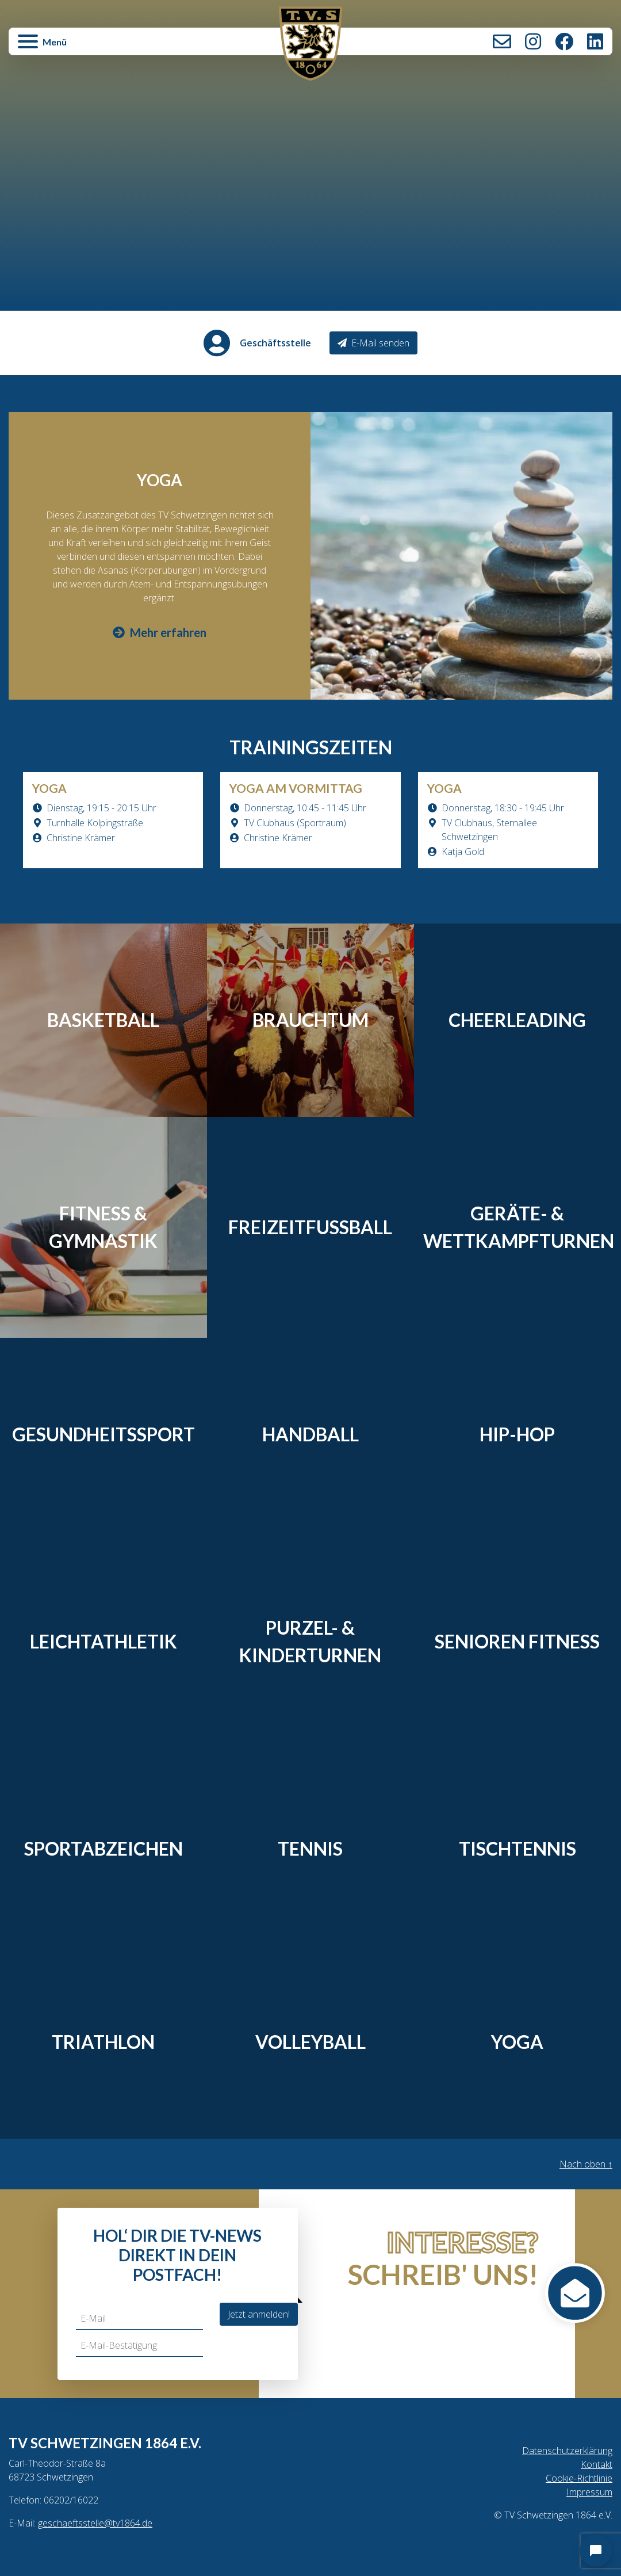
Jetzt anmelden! (259, 2314)
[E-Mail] (139, 2318)
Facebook (564, 41)
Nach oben (585, 2164)
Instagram (533, 41)
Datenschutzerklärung (567, 2450)
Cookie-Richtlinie (579, 2478)
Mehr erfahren (159, 632)
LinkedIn (595, 41)
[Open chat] (596, 2551)
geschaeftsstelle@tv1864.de (95, 2523)
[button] (109, 47)
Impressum (589, 2492)
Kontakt (502, 41)
